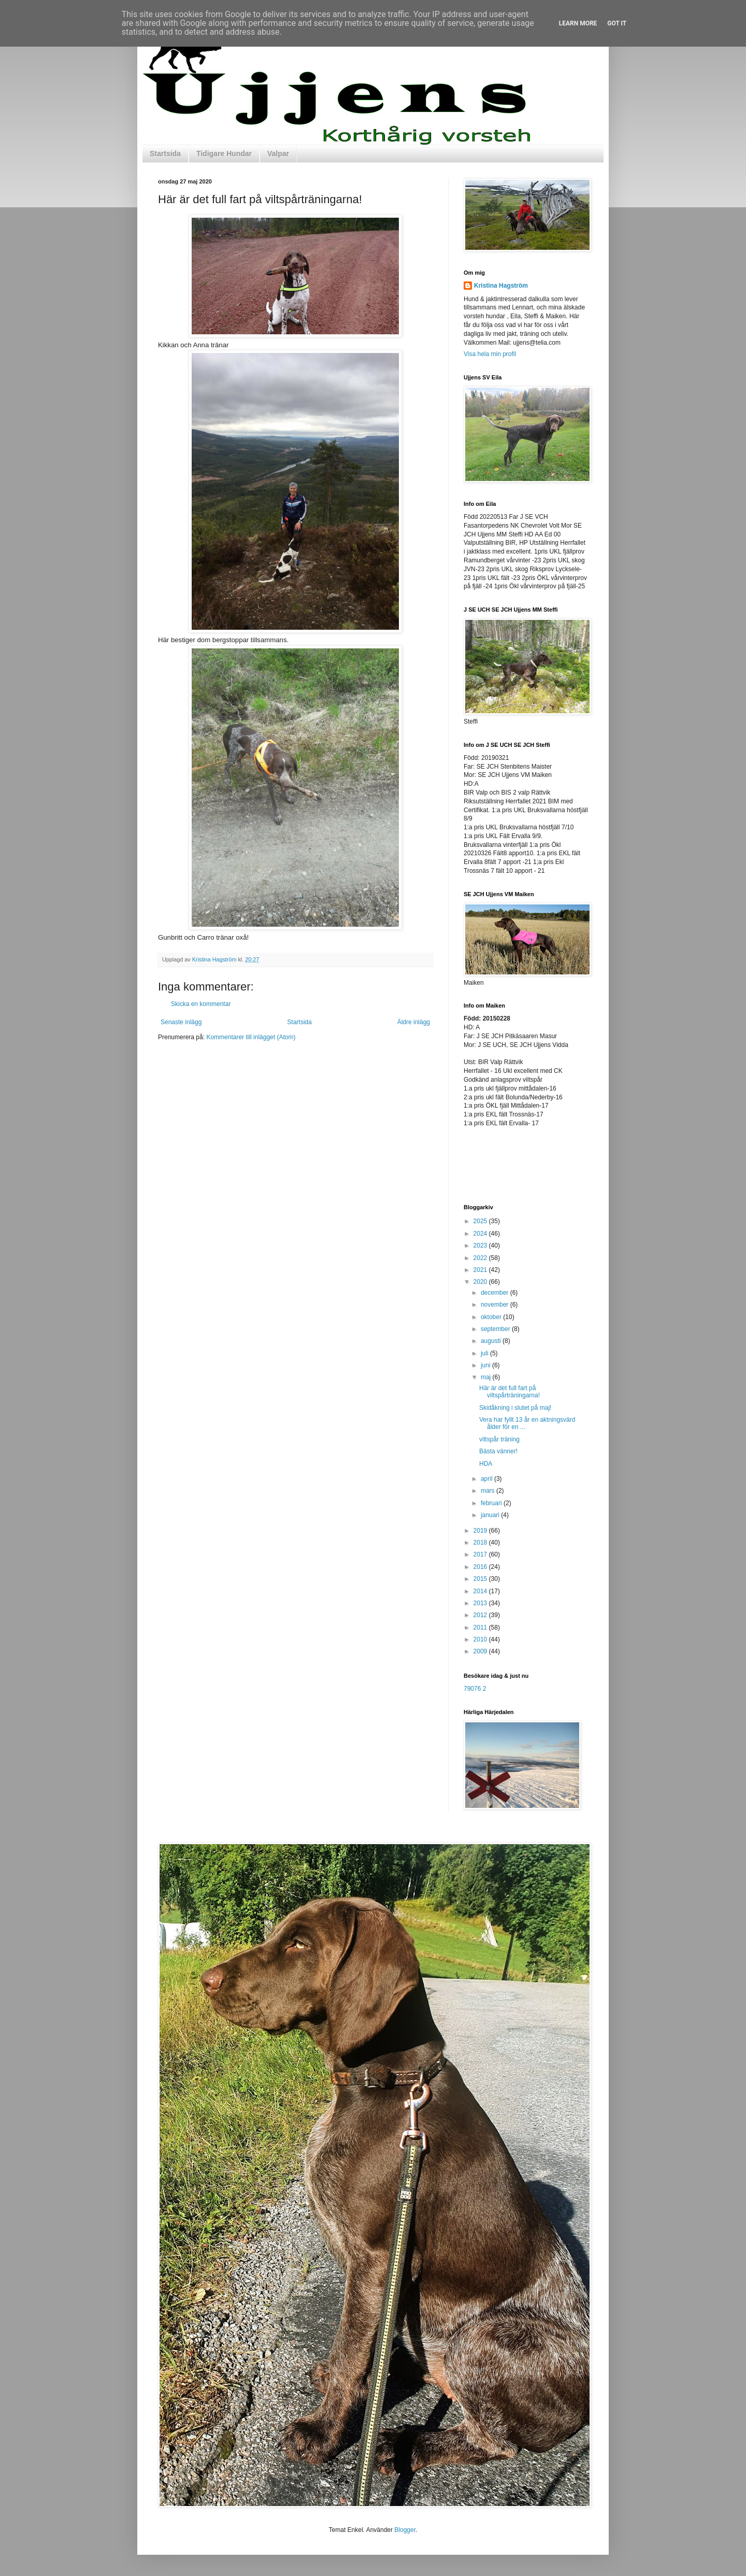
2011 (481, 1627)
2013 (481, 1603)
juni (486, 1365)
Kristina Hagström (501, 285)
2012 (481, 1615)
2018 (481, 1542)
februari (492, 1503)
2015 (481, 1578)
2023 (481, 1245)
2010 (481, 1639)
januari (491, 1515)
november (495, 1304)
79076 (472, 1688)
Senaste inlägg (181, 1022)
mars (488, 1490)
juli (485, 1353)
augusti (492, 1340)
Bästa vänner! (498, 1451)
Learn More (578, 23)
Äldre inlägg (413, 1022)
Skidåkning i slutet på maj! (515, 1407)
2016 (481, 1566)
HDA (485, 1463)
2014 (481, 1591)
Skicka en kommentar (201, 1004)
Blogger (404, 2529)
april (487, 1478)
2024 (481, 1233)
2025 (481, 1221)
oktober (492, 1317)
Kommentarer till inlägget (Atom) (250, 1037)
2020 (481, 1281)
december (495, 1292)
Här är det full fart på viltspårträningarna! (509, 1391)
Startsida (165, 153)
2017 (481, 1554)
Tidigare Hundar (224, 153)
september (496, 1329)
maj (487, 1377)
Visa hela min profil (490, 354)
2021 (481, 1269)
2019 (481, 1530)
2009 (481, 1651)
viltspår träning (499, 1439)
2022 (481, 1258)
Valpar (278, 153)
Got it (616, 23)
